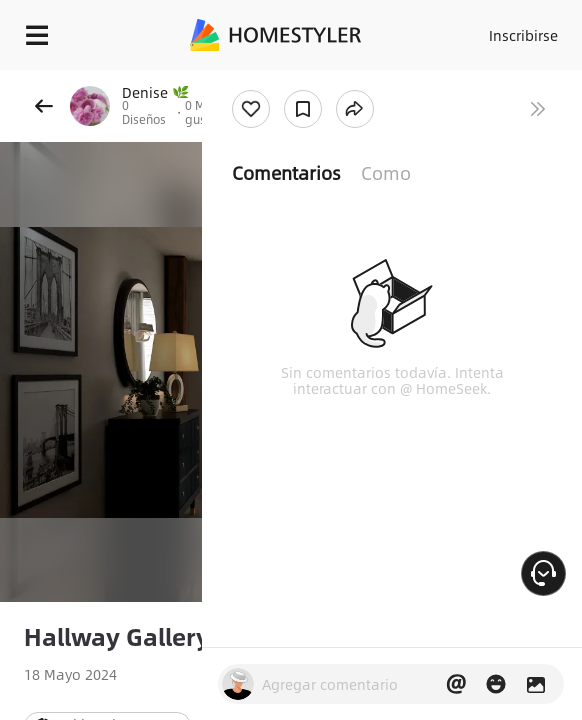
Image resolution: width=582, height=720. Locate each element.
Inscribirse (523, 35)
